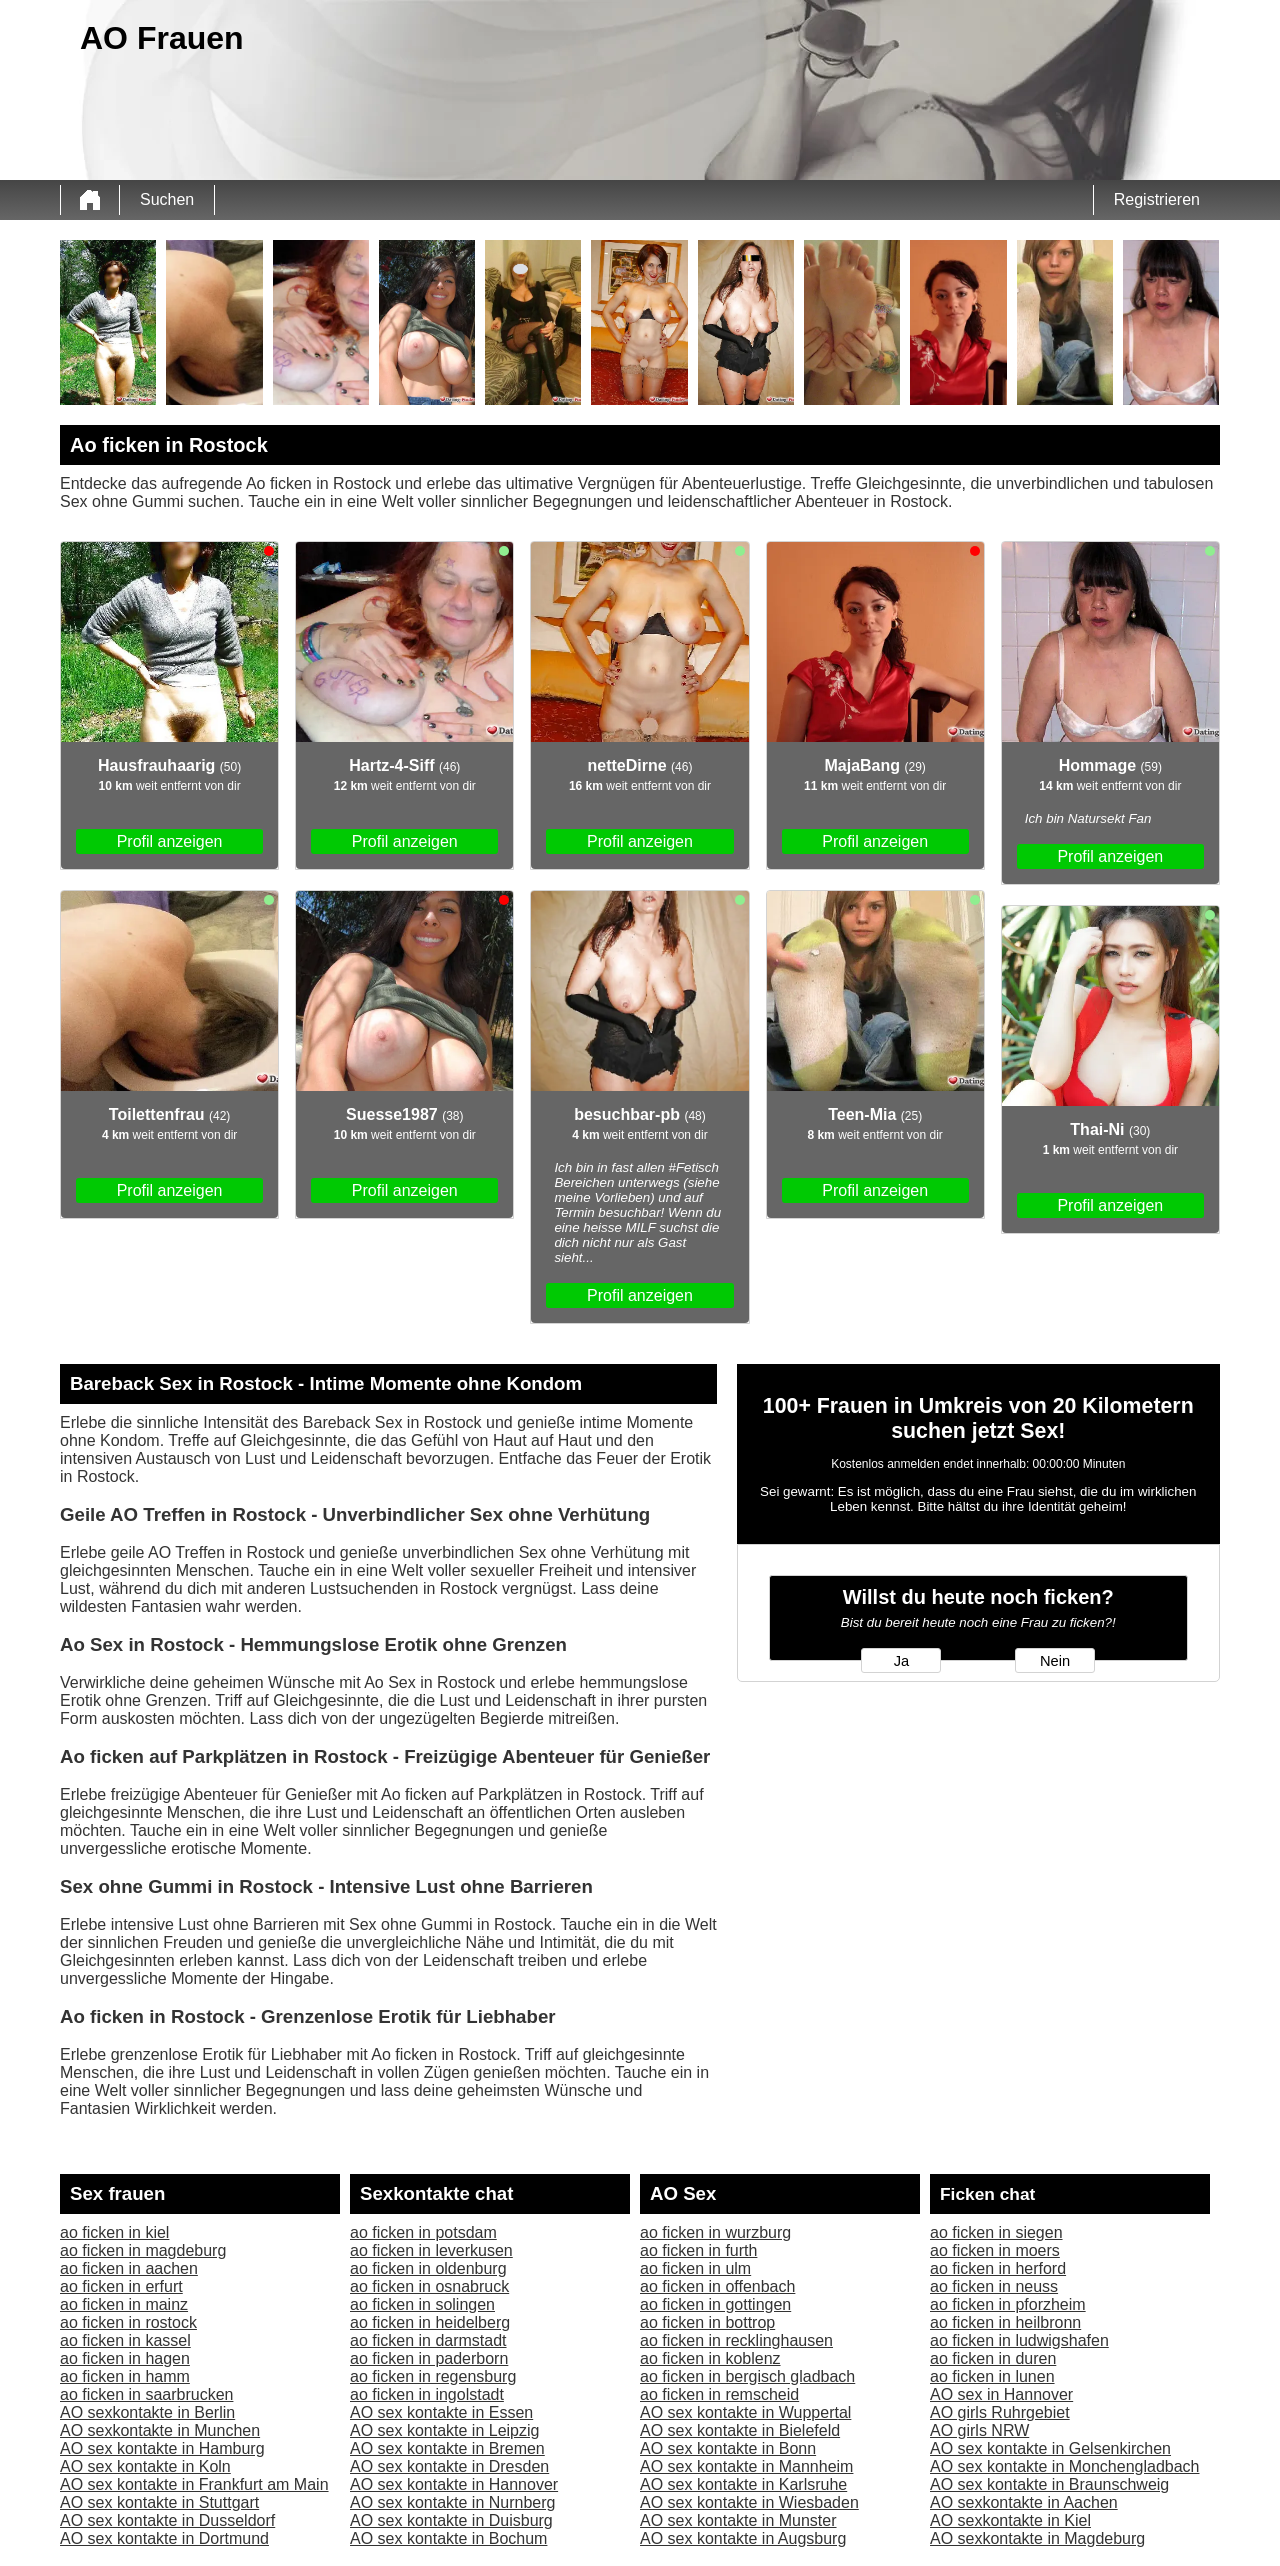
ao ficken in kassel (125, 2340)
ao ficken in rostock (128, 2322)
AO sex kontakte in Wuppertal (745, 2412)
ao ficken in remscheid (719, 2394)
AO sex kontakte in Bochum (448, 2538)
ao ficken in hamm (125, 2376)
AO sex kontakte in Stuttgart (159, 2502)
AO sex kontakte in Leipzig (444, 2430)
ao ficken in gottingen (715, 2304)
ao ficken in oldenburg (428, 2268)
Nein (1055, 1661)
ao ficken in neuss (994, 2286)
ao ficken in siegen (996, 2232)
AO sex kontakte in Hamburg (162, 2448)
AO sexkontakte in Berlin (147, 2412)
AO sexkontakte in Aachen (1024, 2502)
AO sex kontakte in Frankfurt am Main (194, 2484)
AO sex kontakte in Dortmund (164, 2538)
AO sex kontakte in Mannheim (746, 2466)
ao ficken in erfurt (121, 2286)
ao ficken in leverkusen (431, 2250)
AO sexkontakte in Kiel (1010, 2520)
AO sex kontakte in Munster (738, 2520)
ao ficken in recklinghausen (736, 2340)
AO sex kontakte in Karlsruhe (743, 2484)
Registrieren (1157, 199)
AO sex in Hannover (1001, 2394)
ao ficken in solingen (422, 2304)
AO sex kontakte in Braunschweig (1049, 2484)
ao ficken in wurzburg (715, 2232)
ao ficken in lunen (992, 2376)
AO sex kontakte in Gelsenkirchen (1050, 2448)
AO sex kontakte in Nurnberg (452, 2502)
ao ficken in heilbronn (1005, 2322)
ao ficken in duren (993, 2358)
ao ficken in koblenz (710, 2358)
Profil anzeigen (170, 841)
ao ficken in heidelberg (430, 2322)
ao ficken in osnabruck (429, 2286)
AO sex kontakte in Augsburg (743, 2538)
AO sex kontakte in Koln (145, 2466)
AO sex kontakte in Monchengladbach (1065, 2466)
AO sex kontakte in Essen (441, 2412)
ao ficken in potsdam (423, 2232)
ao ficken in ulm (695, 2268)
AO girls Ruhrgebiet (1000, 2412)
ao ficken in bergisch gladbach (747, 2376)
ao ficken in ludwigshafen (1019, 2340)
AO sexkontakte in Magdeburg (1037, 2538)
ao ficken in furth (698, 2250)
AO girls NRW (979, 2430)
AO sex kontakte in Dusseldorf (167, 2520)
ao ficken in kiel (114, 2232)
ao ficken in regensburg (433, 2376)
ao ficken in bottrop (707, 2322)
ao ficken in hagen (125, 2358)
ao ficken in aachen (129, 2268)
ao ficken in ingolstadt (427, 2394)
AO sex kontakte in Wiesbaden (749, 2502)
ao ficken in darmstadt (428, 2340)
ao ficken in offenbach (717, 2286)
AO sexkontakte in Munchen (160, 2430)
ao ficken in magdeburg (143, 2250)
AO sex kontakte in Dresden (449, 2466)
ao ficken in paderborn (429, 2358)
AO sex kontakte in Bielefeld (740, 2430)
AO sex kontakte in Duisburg (451, 2520)
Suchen (167, 199)
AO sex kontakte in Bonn (728, 2448)
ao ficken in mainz (124, 2304)
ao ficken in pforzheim (1008, 2304)
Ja (901, 1661)
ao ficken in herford (998, 2268)
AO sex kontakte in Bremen (447, 2448)
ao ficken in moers (995, 2250)
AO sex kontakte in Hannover (454, 2484)
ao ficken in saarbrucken (146, 2394)
